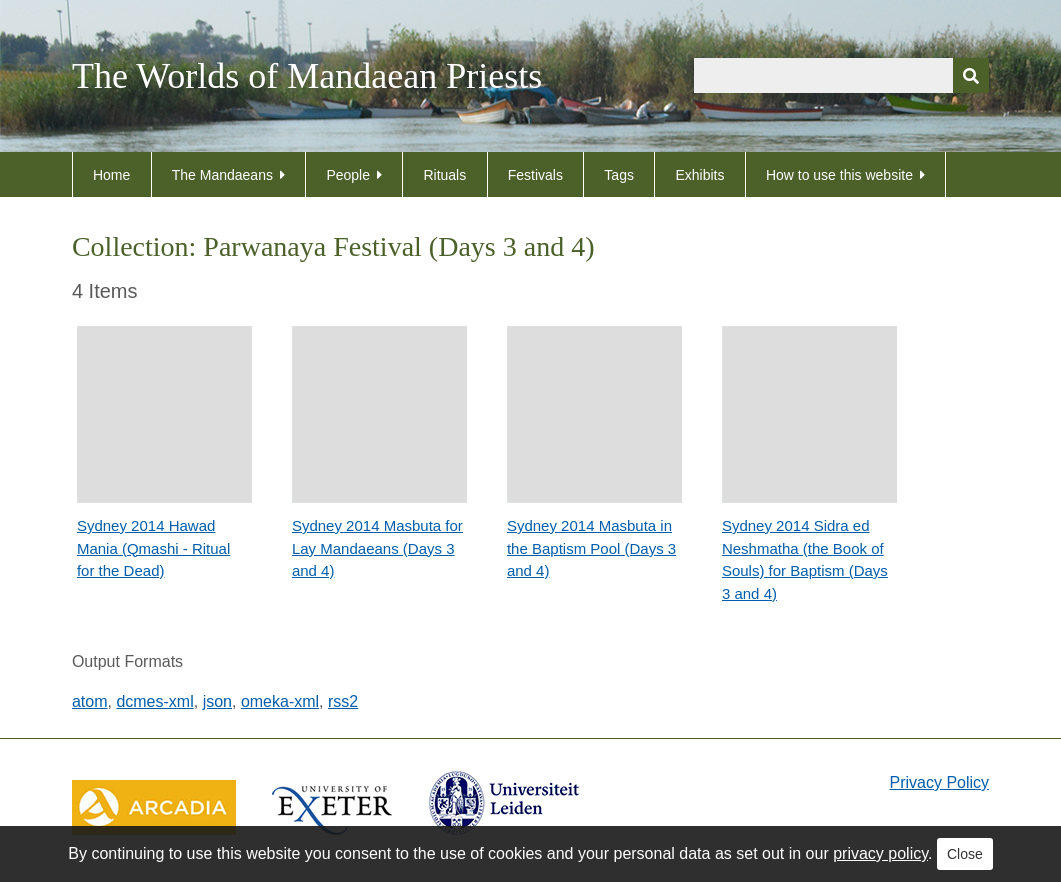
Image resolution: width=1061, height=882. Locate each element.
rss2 (343, 701)
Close (965, 854)
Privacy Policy (940, 782)
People (348, 175)
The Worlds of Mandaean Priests (307, 76)
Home (111, 175)
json (217, 701)
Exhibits (699, 175)
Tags (619, 175)
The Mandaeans (222, 175)
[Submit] (971, 75)
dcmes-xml (154, 701)
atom (90, 701)
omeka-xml (280, 701)
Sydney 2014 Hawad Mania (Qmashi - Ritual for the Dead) (153, 548)
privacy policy (880, 853)
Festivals (535, 175)
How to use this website (839, 175)
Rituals (444, 175)
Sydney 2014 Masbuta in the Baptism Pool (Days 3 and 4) (591, 548)
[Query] (841, 75)
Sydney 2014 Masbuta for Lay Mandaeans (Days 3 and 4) (377, 548)
